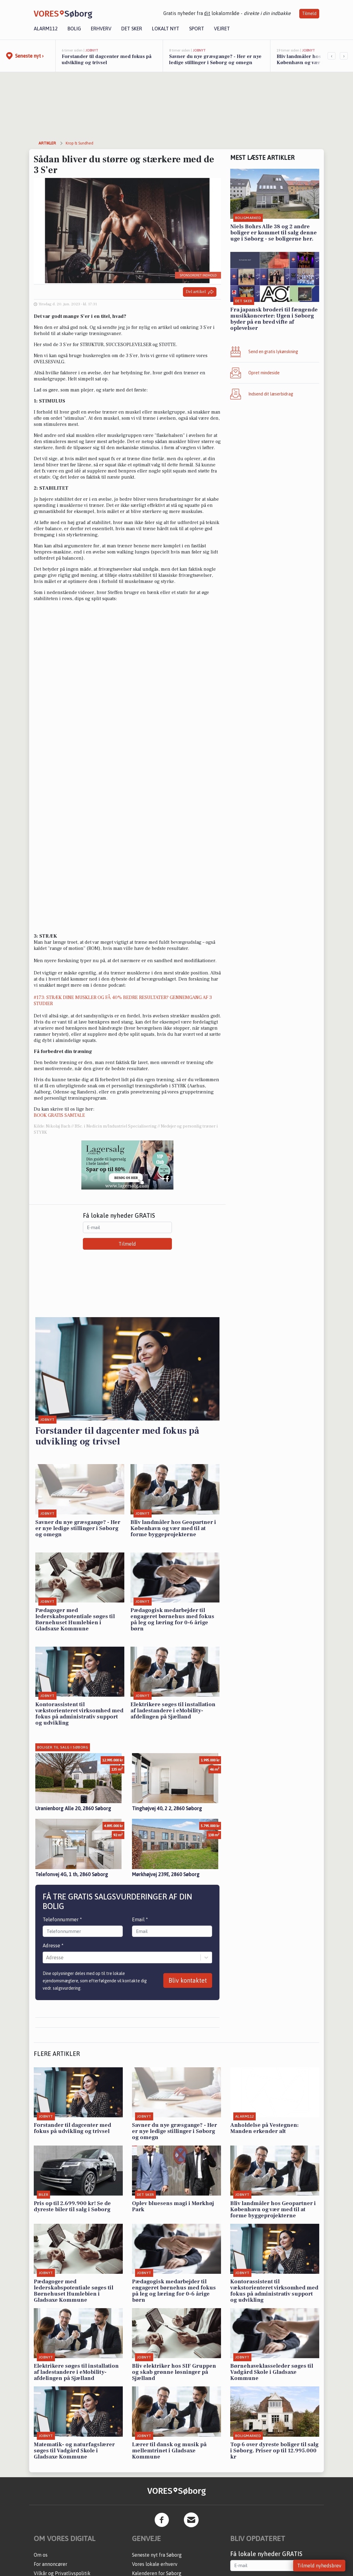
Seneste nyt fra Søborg (157, 2555)
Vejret (222, 28)
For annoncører (50, 2564)
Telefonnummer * (62, 1919)
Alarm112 (46, 28)
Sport (196, 28)
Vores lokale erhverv (154, 2564)
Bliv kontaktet (188, 1980)
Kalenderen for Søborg (156, 2573)
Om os (41, 2555)
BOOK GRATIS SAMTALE (59, 1115)
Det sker (131, 28)
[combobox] (46, 1957)
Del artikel (200, 292)
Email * (140, 1919)
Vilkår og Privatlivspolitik (62, 2573)
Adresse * (53, 1945)
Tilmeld (309, 13)
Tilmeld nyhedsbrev (319, 2565)
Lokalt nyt (165, 28)
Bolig (74, 28)
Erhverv (101, 28)
